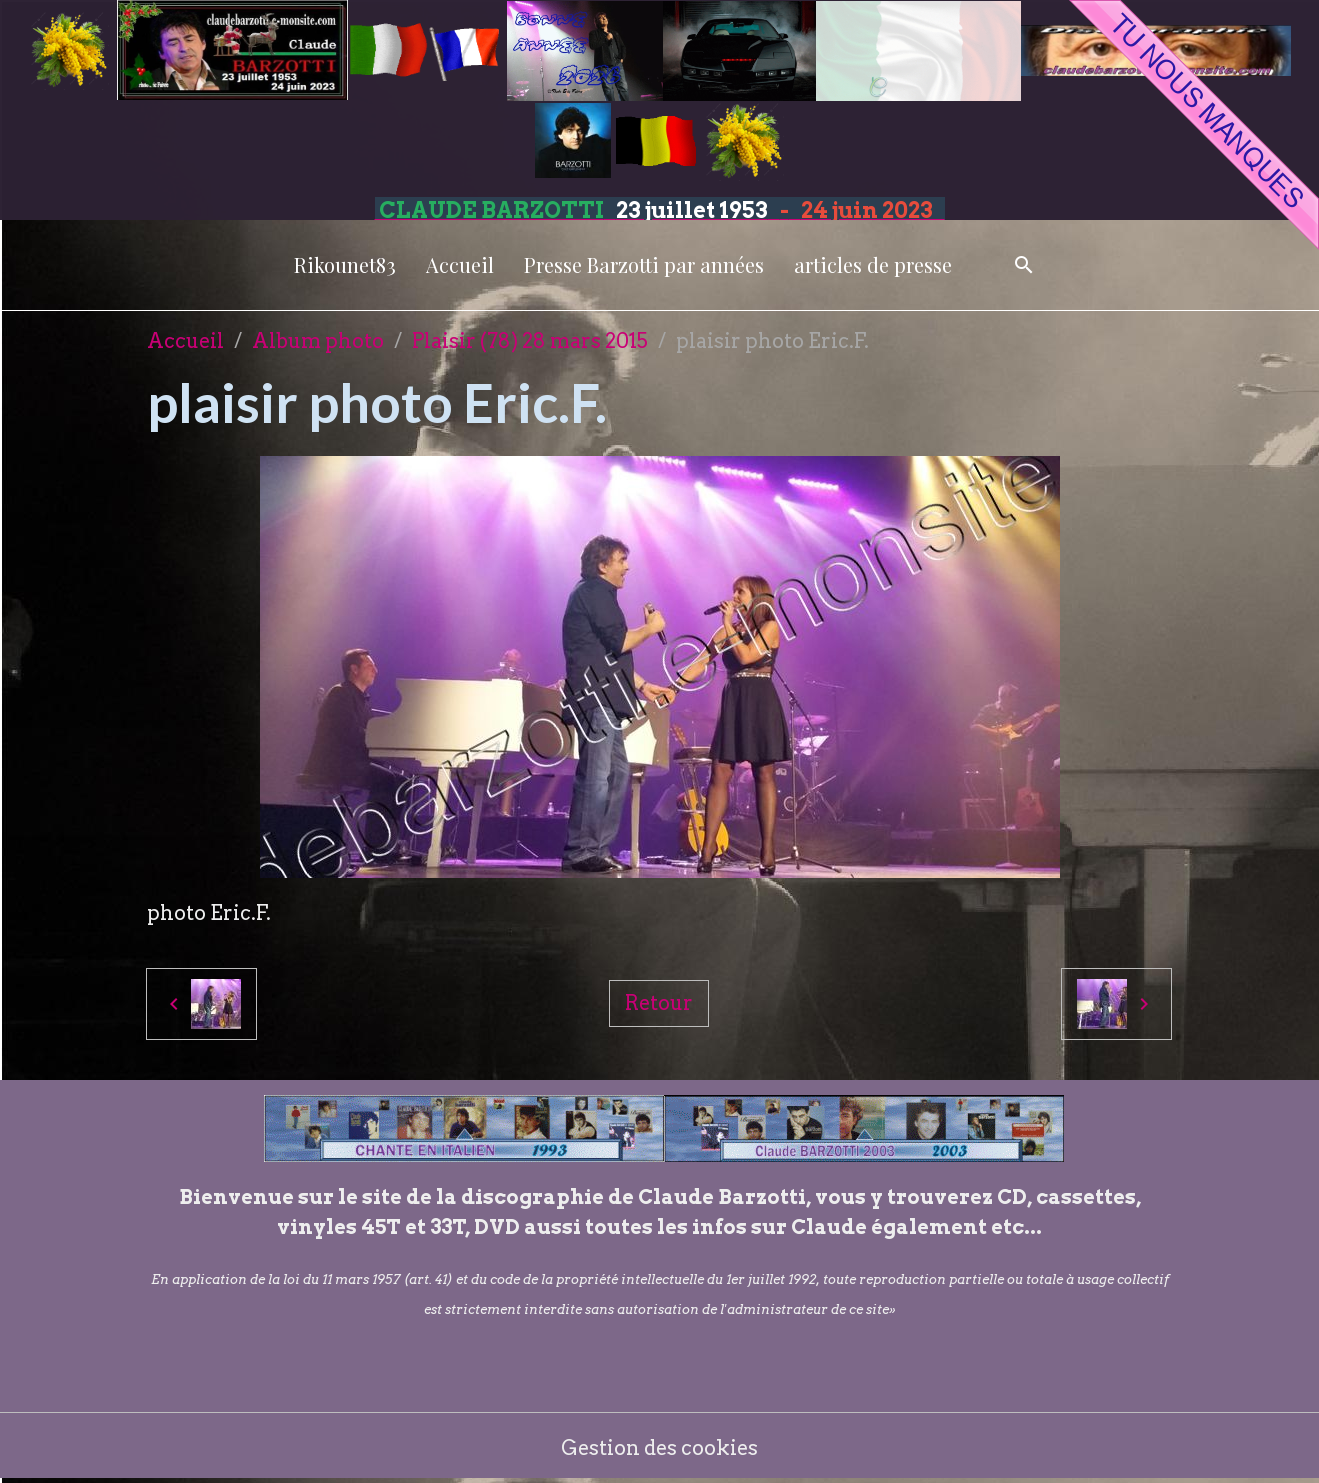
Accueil (460, 264)
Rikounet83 (345, 264)
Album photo (318, 341)
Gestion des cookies (659, 1448)
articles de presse (873, 264)
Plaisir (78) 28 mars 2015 (530, 341)
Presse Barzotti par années (644, 264)
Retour (659, 1003)
